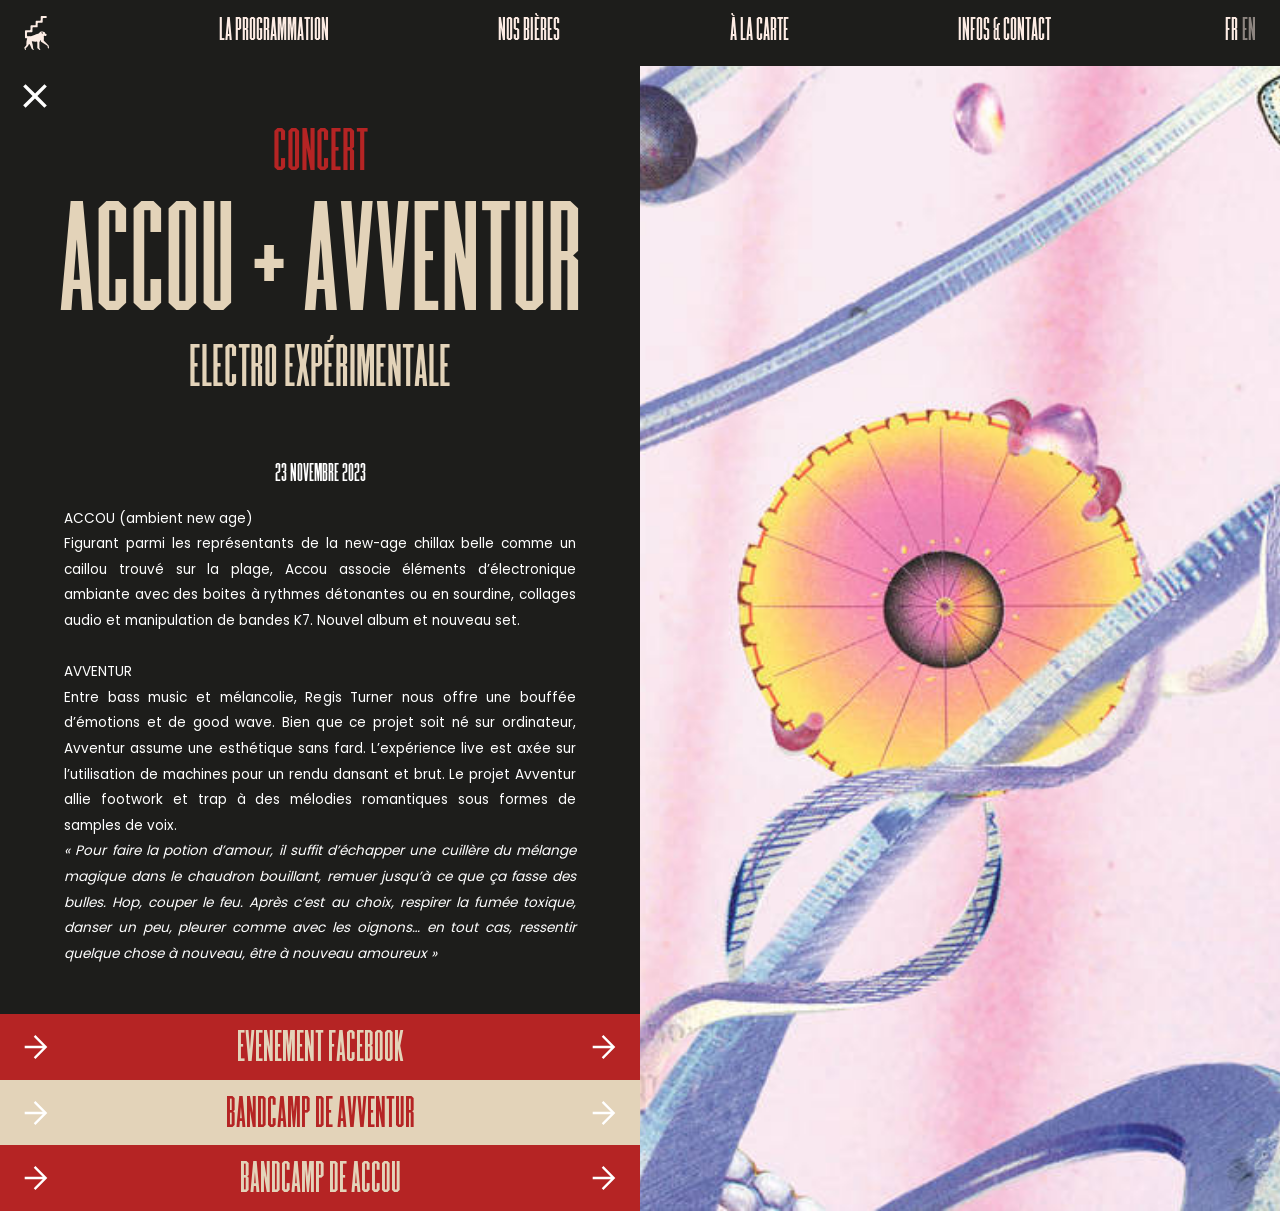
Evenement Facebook (320, 1050)
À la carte (759, 33)
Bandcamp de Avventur (320, 1116)
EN (1249, 33)
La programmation (274, 33)
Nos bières (529, 33)
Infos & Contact (1004, 33)
